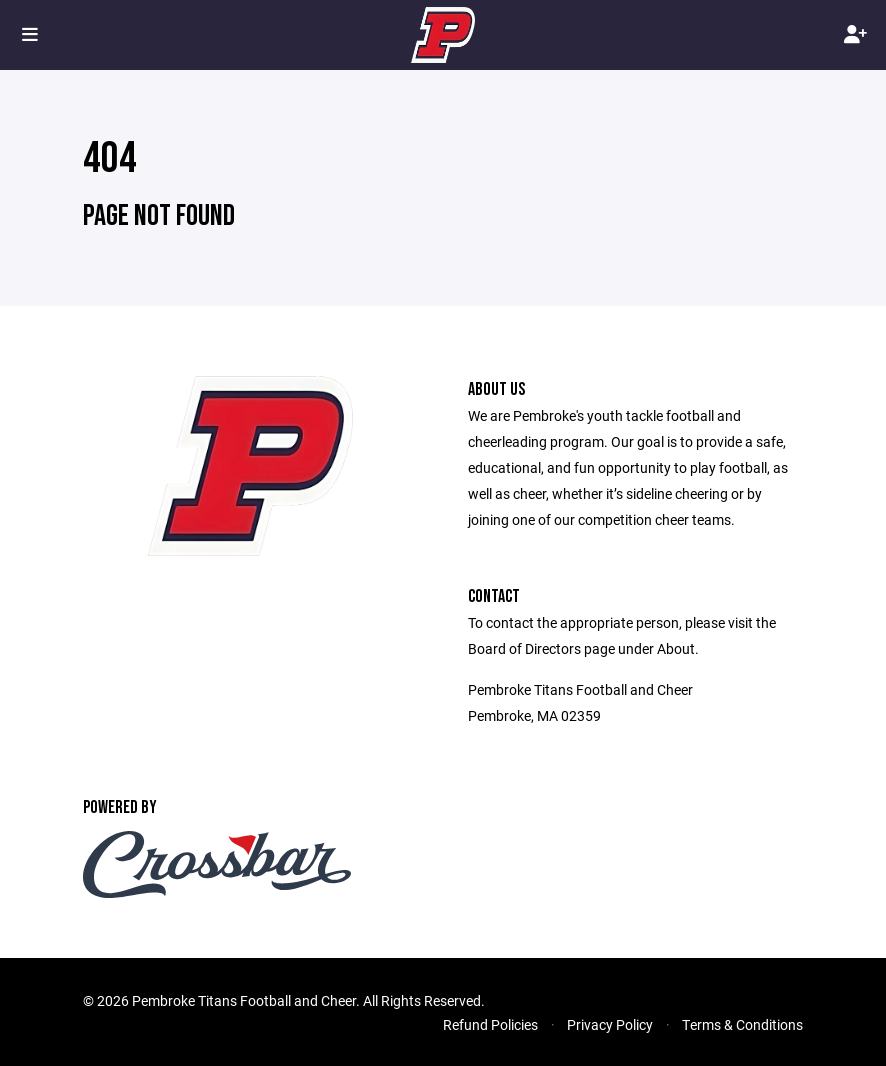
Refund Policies (490, 1024)
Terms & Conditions (742, 1024)
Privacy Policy (610, 1024)
